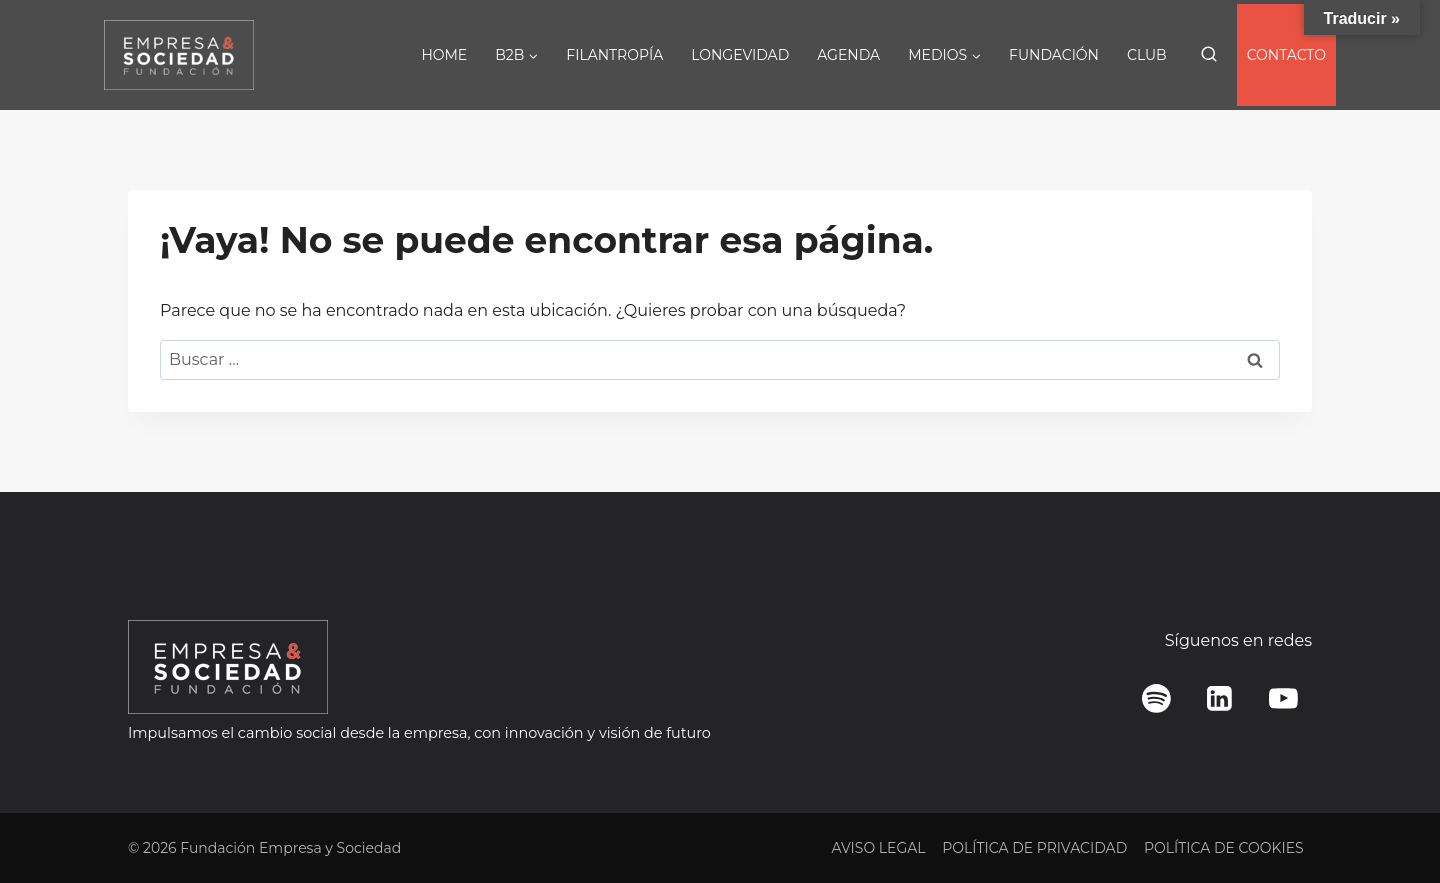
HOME (444, 55)
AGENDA (848, 55)
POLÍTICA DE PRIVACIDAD (1034, 848)
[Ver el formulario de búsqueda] (1209, 55)
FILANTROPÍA (614, 55)
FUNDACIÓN (1054, 55)
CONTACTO (1286, 55)
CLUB (1147, 55)
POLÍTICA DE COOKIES (1224, 848)
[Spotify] (1157, 699)
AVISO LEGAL (878, 848)
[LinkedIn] (1220, 699)
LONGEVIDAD (740, 55)
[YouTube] (1283, 699)
